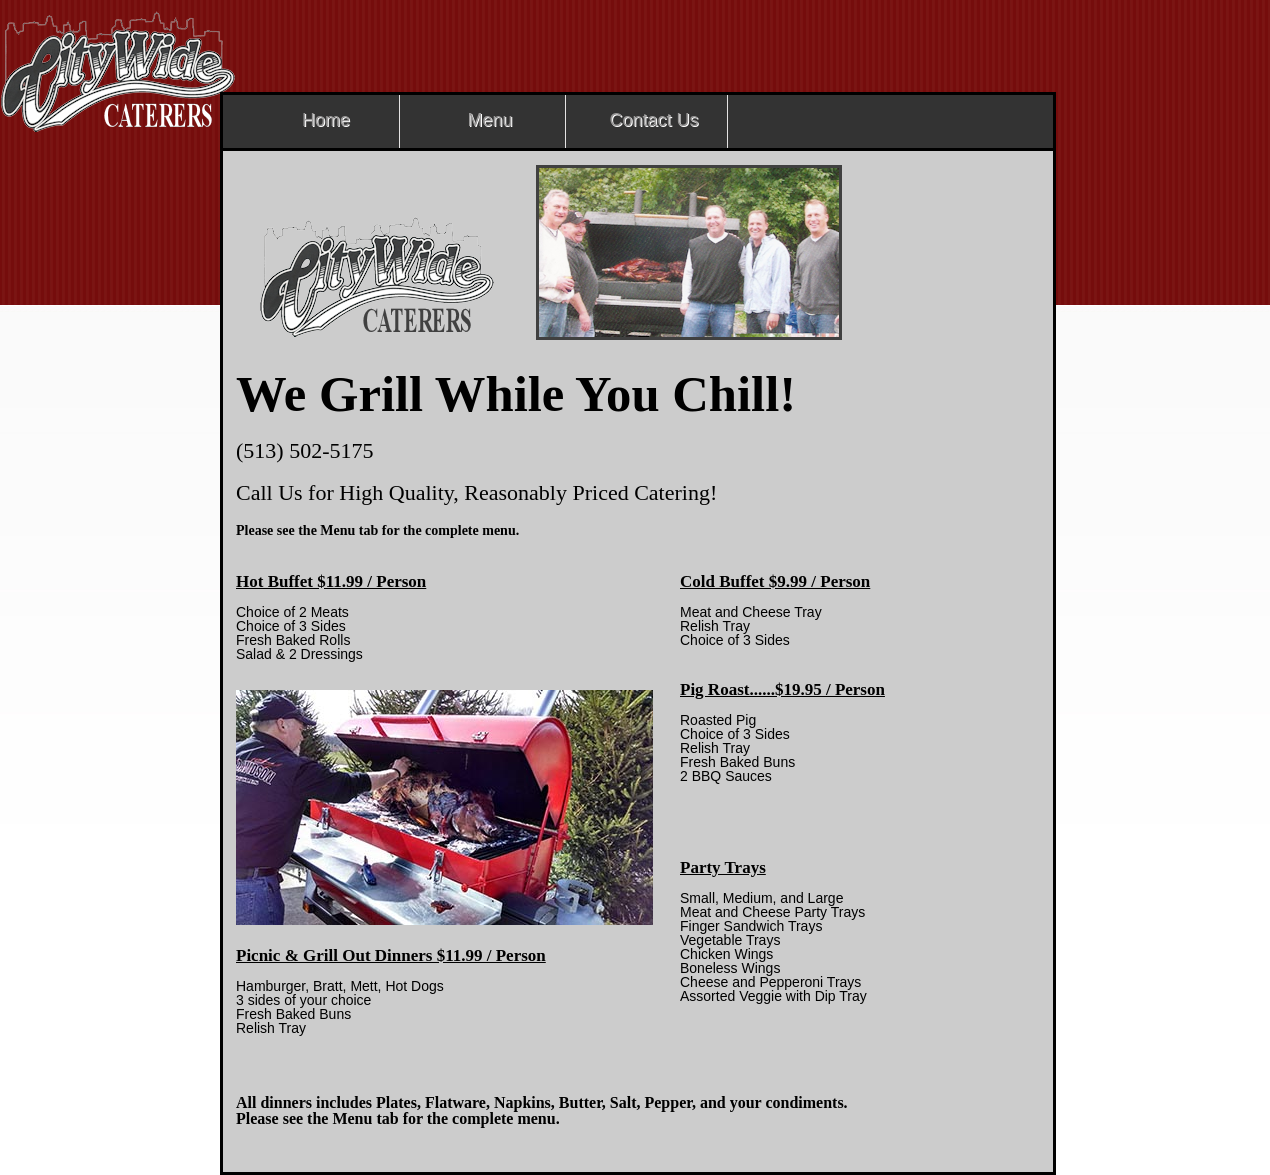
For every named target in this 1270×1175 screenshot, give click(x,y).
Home (326, 120)
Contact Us (653, 120)
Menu (489, 120)
